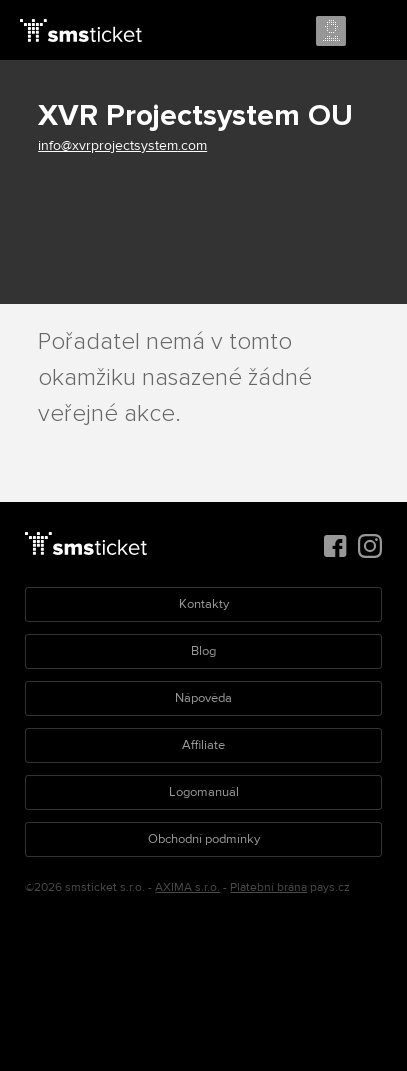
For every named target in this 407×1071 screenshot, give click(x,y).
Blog (203, 651)
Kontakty (204, 604)
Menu (374, 32)
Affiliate (203, 745)
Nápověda (203, 698)
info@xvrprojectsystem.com (122, 145)
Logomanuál (204, 792)
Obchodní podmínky (204, 839)
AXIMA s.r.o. (187, 887)
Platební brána (268, 887)
